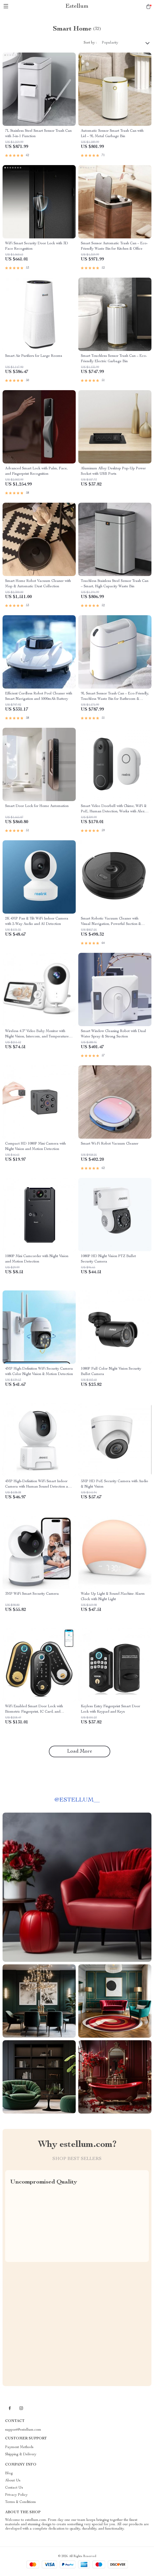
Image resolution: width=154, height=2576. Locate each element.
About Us (12, 2480)
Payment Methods (19, 2447)
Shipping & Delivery (20, 2454)
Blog (9, 2473)
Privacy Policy (16, 2495)
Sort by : (90, 43)
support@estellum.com (23, 2430)
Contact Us (14, 2488)
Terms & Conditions (20, 2502)
